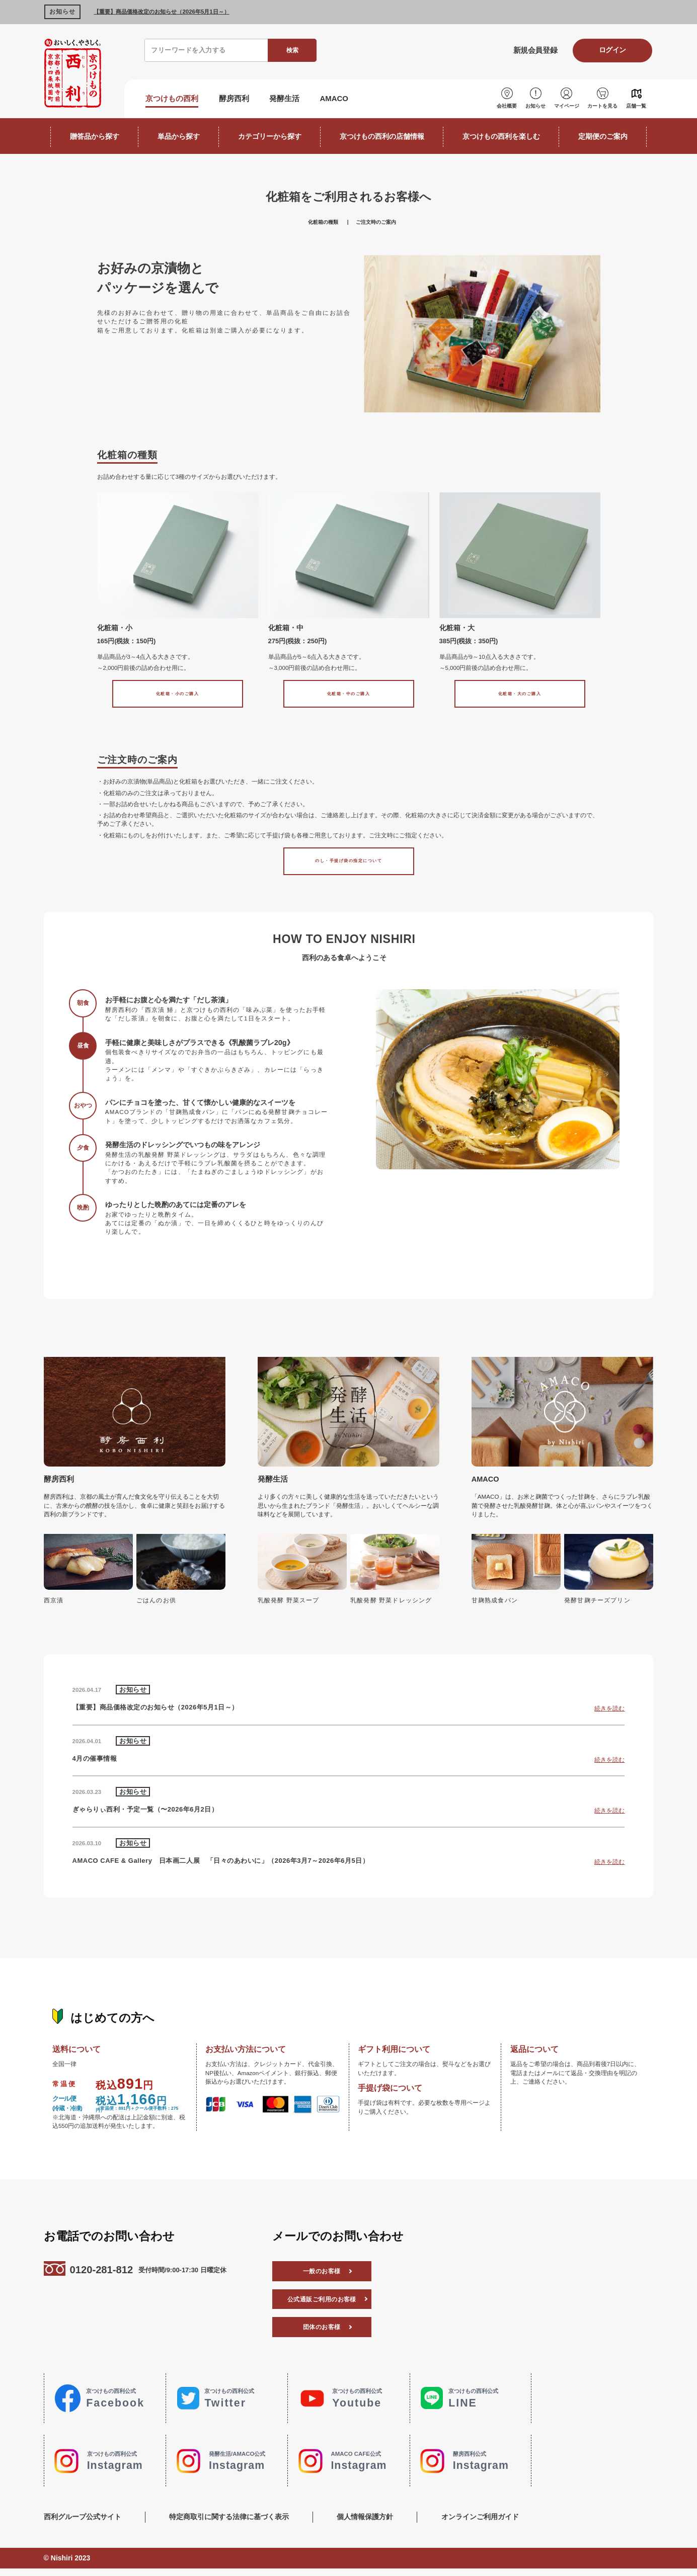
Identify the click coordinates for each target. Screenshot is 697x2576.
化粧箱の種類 (323, 222)
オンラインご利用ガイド (488, 2524)
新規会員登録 (526, 50)
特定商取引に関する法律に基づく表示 (232, 2524)
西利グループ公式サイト (82, 2524)
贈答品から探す (94, 137)
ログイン (610, 50)
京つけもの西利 (173, 99)
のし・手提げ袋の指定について (348, 868)
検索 (291, 50)
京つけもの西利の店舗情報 (382, 137)
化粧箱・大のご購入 (520, 698)
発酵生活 (291, 99)
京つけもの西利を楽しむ (501, 137)
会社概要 (511, 106)
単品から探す (179, 137)
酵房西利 (238, 99)
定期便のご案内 (603, 137)
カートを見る (604, 106)
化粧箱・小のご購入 (177, 698)
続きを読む (609, 1716)
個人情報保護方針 (371, 2524)
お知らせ (539, 106)
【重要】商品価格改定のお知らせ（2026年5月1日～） (167, 12)
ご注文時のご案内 (376, 222)
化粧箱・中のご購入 (348, 698)
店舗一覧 (637, 106)
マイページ (569, 106)
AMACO (342, 99)
